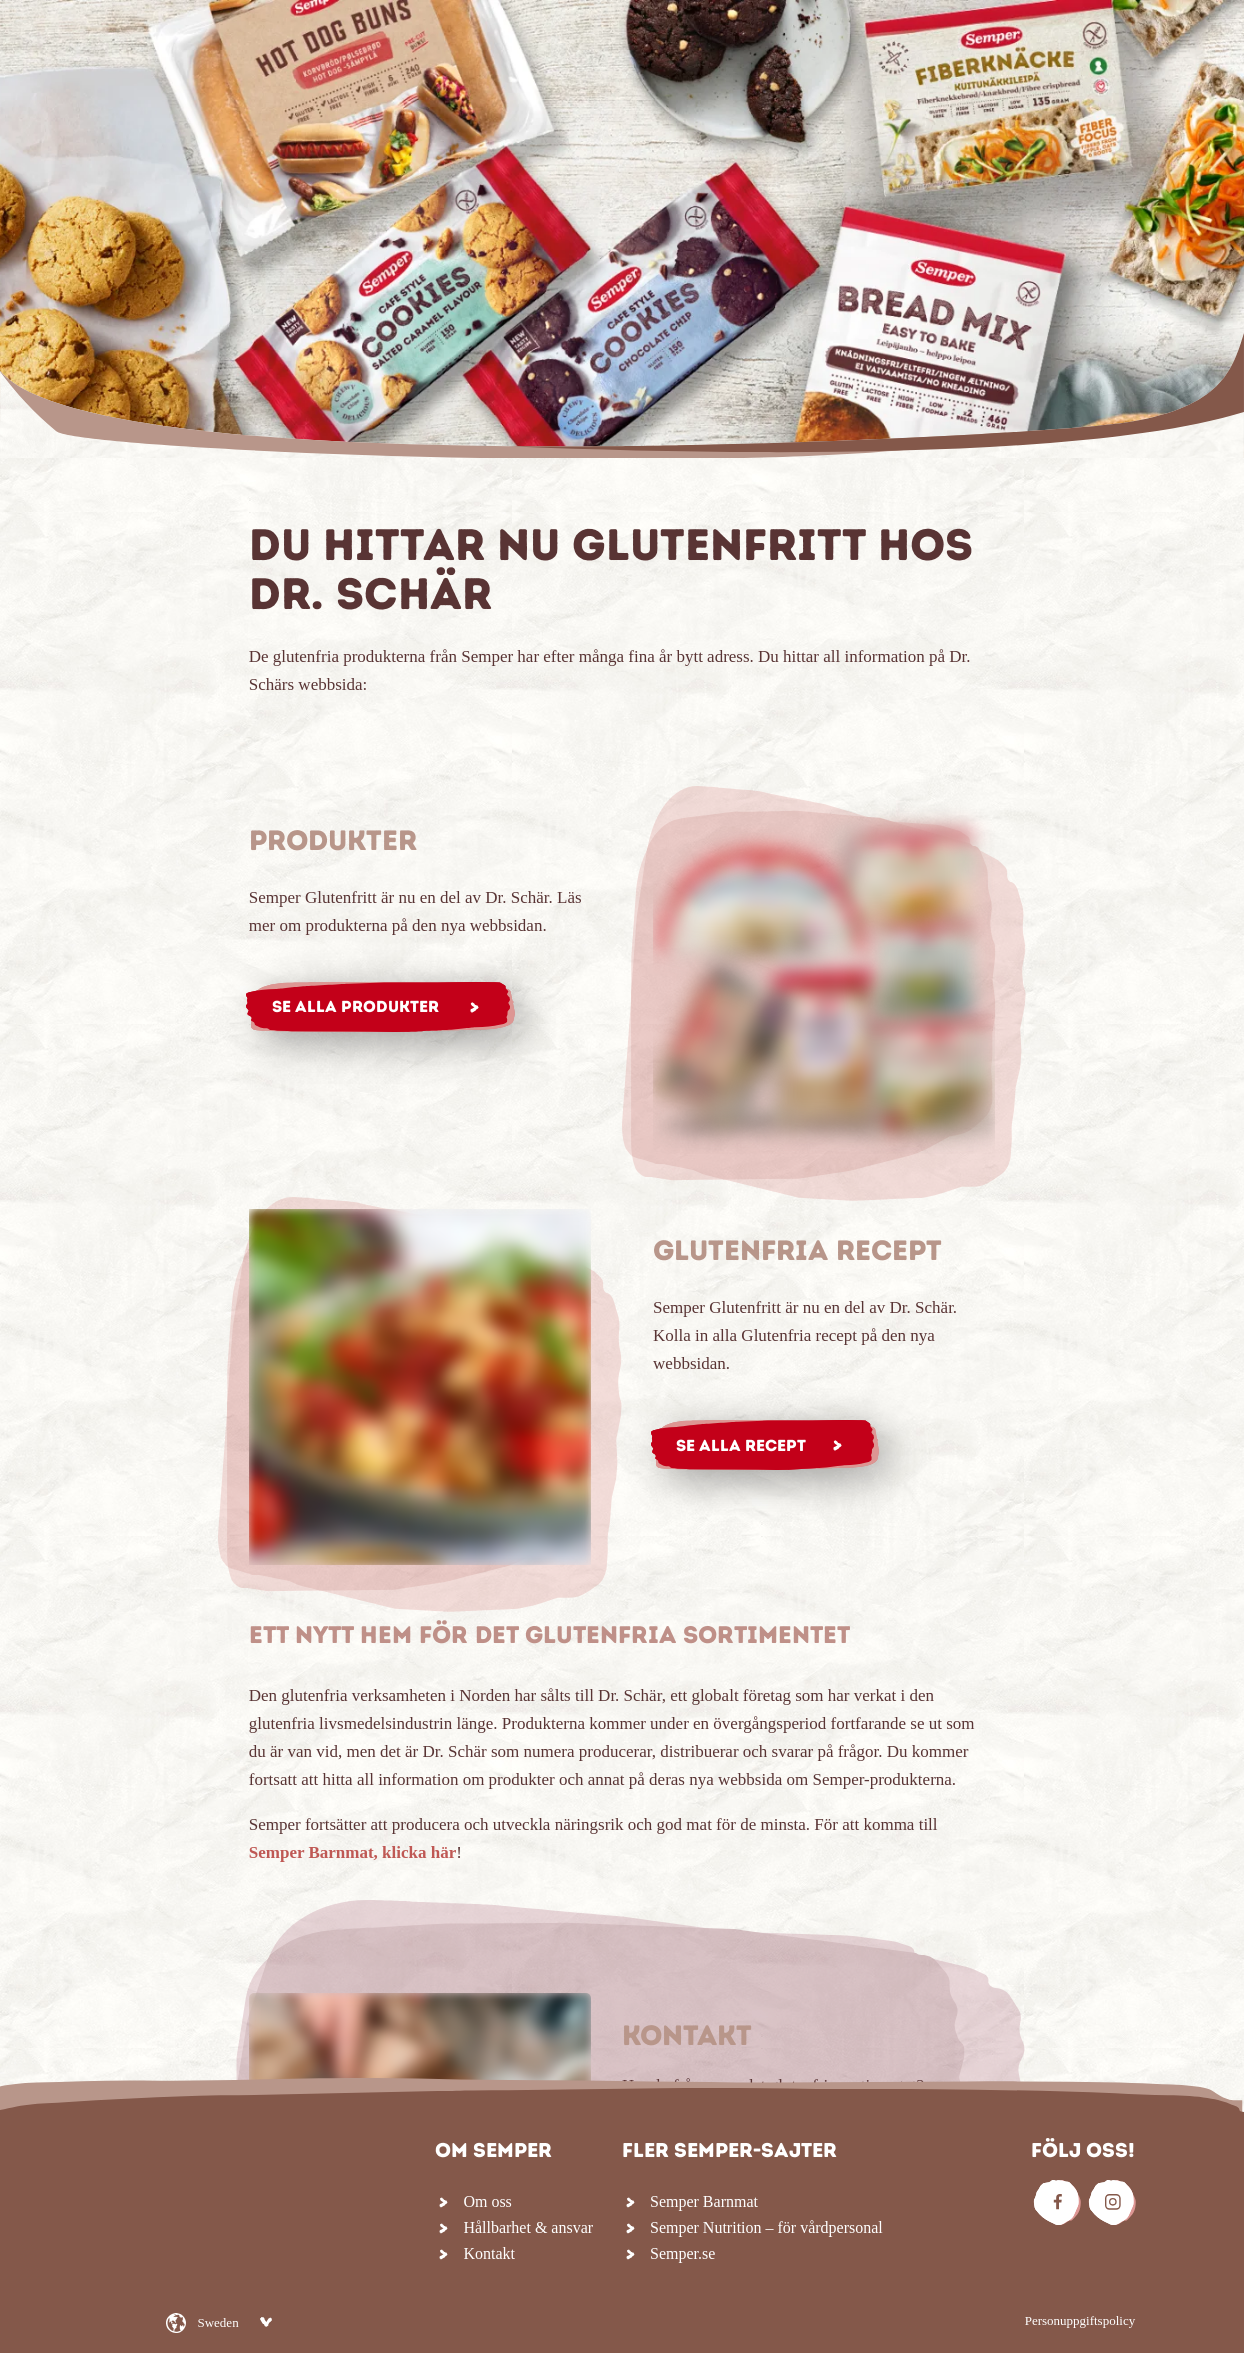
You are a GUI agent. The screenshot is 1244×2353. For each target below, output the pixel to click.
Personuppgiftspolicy (1080, 2320)
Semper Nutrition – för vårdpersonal (766, 2227)
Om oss (487, 2201)
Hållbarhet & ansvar (528, 2227)
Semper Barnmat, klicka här (352, 1852)
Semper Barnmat (704, 2201)
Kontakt (489, 2253)
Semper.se (682, 2253)
